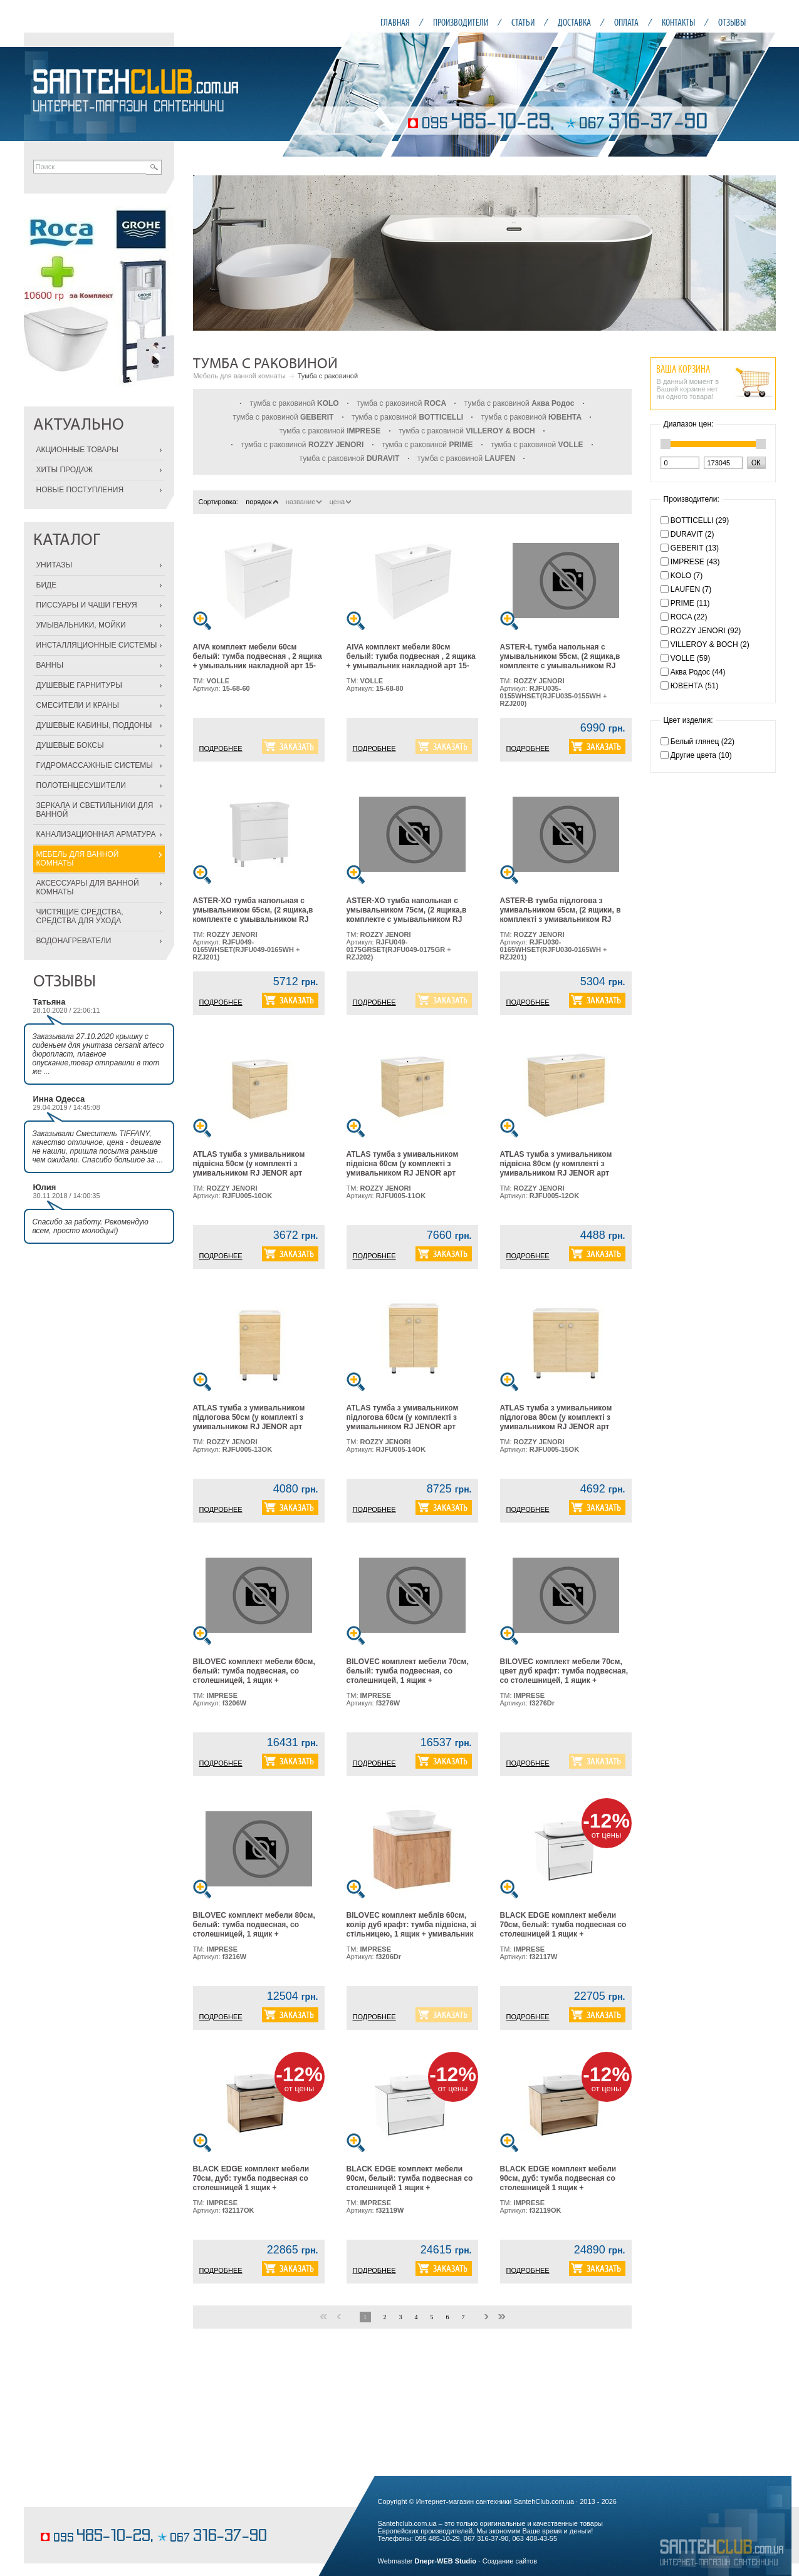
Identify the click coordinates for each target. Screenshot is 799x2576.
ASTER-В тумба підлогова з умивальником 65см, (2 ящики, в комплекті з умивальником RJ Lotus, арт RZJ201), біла (560, 914)
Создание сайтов (510, 2561)
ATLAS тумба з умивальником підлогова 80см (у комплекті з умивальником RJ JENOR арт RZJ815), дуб (556, 1422)
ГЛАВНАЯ (395, 22)
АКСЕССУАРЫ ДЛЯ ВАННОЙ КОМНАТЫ (87, 887)
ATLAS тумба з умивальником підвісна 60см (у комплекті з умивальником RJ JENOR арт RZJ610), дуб (403, 1168)
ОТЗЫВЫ (732, 22)
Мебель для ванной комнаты (240, 376)
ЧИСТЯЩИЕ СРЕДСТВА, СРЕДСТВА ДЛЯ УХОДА (79, 916)
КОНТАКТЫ (678, 22)
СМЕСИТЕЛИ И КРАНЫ (77, 705)
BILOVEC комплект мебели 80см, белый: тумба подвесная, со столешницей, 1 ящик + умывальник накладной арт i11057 (257, 1929)
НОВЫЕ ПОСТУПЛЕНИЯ (80, 489)
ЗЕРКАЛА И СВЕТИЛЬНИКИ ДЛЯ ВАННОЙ (95, 810)
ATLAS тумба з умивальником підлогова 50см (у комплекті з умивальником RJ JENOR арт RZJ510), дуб (249, 1422)
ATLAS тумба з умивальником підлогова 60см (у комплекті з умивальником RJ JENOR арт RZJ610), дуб (403, 1422)
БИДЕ (46, 585)
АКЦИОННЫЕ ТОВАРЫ (77, 449)
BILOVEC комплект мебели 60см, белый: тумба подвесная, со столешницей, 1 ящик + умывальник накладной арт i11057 (257, 1675)
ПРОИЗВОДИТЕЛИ (460, 22)
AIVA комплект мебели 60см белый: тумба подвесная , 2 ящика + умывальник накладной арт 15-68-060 (257, 661)
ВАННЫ (50, 665)
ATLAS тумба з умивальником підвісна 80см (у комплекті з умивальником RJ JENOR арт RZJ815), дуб (556, 1168)
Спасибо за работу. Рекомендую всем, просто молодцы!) (91, 1226)
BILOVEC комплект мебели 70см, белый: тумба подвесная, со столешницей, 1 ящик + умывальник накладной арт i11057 (411, 1675)
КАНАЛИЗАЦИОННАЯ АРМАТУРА (96, 834)
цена (341, 501)
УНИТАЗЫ (54, 565)
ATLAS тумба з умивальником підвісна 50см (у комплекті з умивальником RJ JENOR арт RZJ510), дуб (249, 1168)
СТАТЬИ (523, 22)
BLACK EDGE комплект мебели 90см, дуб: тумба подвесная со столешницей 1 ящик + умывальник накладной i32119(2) (562, 2183)
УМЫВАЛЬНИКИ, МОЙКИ (81, 625)
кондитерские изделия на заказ (88, 2517)
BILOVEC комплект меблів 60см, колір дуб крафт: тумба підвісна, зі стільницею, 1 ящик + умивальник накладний (412, 1929)
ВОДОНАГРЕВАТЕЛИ (74, 940)
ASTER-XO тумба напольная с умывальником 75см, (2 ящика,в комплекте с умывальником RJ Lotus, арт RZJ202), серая (407, 914)
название (303, 501)
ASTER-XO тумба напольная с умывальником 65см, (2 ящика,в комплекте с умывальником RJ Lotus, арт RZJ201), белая (253, 914)
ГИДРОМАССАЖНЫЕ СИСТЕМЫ (94, 765)
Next (759, 253)
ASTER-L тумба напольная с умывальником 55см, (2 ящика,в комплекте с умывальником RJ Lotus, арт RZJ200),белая (560, 661)
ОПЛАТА (626, 22)
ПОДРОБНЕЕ (221, 748)
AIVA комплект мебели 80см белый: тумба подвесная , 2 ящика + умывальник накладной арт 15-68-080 (411, 661)
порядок (262, 501)
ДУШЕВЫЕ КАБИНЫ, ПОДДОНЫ (94, 725)
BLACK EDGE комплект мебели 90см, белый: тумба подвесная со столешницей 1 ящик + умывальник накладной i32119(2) (410, 2183)
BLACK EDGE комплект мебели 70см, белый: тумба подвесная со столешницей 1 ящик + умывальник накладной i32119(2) (563, 1929)
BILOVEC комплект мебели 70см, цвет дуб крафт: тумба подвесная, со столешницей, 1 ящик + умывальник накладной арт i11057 (564, 1675)
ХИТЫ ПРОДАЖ (64, 469)
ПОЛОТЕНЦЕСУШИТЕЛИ (81, 785)
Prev (209, 253)
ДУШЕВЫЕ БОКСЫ (70, 745)
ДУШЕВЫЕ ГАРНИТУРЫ (79, 685)
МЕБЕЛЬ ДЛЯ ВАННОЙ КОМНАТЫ (77, 858)
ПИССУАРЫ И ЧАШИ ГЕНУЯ (86, 605)
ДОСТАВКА (574, 22)
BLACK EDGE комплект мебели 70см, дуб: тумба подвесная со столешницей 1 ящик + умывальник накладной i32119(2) (254, 2183)
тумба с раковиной (294, 403)
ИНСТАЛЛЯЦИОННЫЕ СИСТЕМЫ (96, 645)
